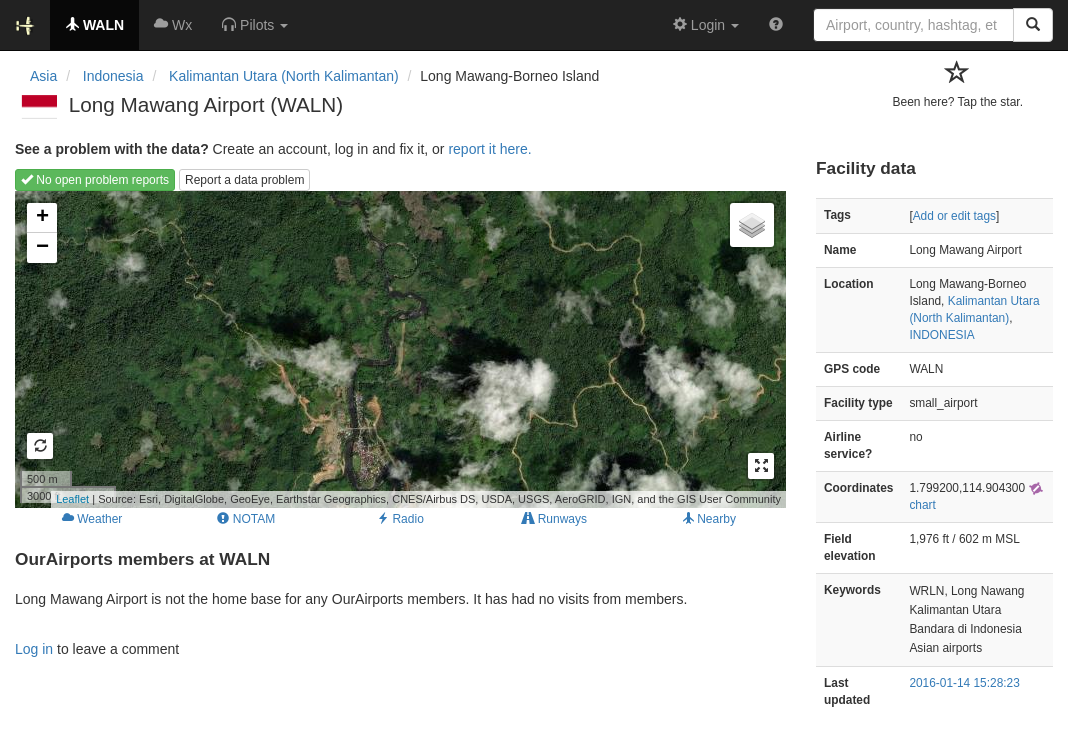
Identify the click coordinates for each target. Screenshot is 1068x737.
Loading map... (398, 349)
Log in (34, 649)
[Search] (1033, 25)
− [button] (42, 248)
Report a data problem (244, 180)
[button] (255, 25)
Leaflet (72, 499)
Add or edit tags (954, 216)
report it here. (489, 149)
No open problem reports (95, 180)
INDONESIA (941, 335)
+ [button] (42, 218)
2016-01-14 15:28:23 (964, 683)
